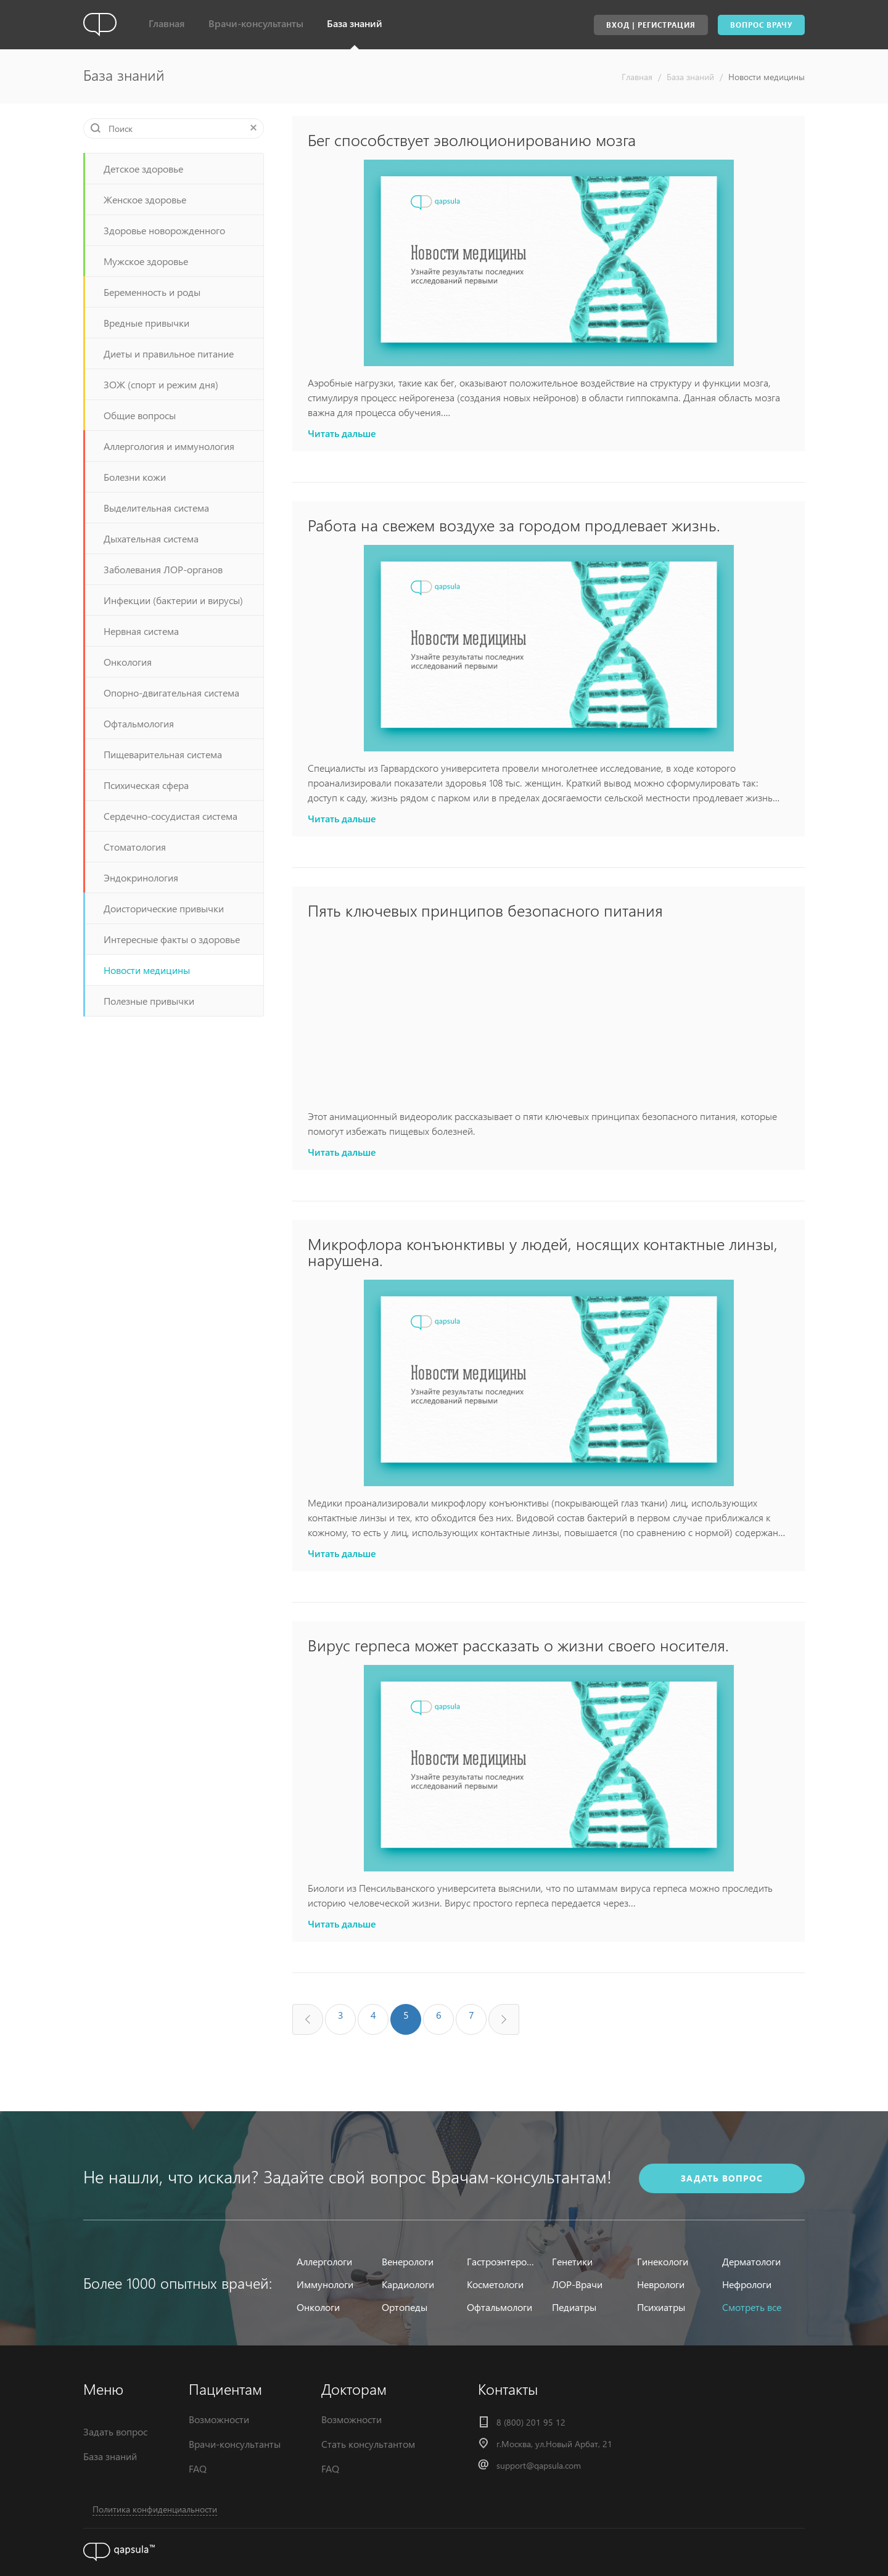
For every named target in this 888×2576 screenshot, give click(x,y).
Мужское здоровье (146, 261)
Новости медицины (766, 77)
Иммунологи (325, 2284)
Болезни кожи (135, 476)
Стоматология (135, 846)
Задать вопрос (115, 2431)
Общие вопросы (140, 415)
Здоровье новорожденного (164, 230)
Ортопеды (404, 2306)
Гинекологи (662, 2261)
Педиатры (574, 2306)
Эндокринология (141, 877)
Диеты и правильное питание (169, 353)
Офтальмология (139, 723)
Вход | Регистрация (651, 25)
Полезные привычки (149, 1000)
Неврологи (660, 2284)
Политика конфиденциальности (154, 2509)
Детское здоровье (143, 168)
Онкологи (318, 2306)
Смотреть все (751, 2306)
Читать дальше (342, 433)
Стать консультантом (368, 2443)
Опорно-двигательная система (171, 692)
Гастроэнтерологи (502, 2261)
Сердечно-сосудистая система (170, 815)
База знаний (354, 23)
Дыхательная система (151, 538)
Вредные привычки (146, 322)
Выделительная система (156, 507)
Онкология (128, 661)
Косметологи (495, 2284)
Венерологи (408, 2261)
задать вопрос (722, 2178)
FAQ (198, 2468)
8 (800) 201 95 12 (530, 2422)
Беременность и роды (152, 291)
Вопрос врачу (761, 25)
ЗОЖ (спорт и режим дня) (161, 384)
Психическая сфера (146, 785)
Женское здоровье (145, 199)
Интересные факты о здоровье (172, 939)
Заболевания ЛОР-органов (163, 569)
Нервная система (141, 630)
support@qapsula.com (538, 2465)
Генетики (572, 2261)
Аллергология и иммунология (169, 446)
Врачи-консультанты (255, 23)
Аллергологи (324, 2261)
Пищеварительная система (163, 754)
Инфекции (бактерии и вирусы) (173, 600)
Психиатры (661, 2306)
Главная (167, 23)
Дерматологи (751, 2261)
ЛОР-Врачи (577, 2284)
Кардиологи (408, 2284)
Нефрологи (746, 2284)
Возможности (219, 2419)
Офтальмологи (499, 2306)
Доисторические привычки (164, 908)
